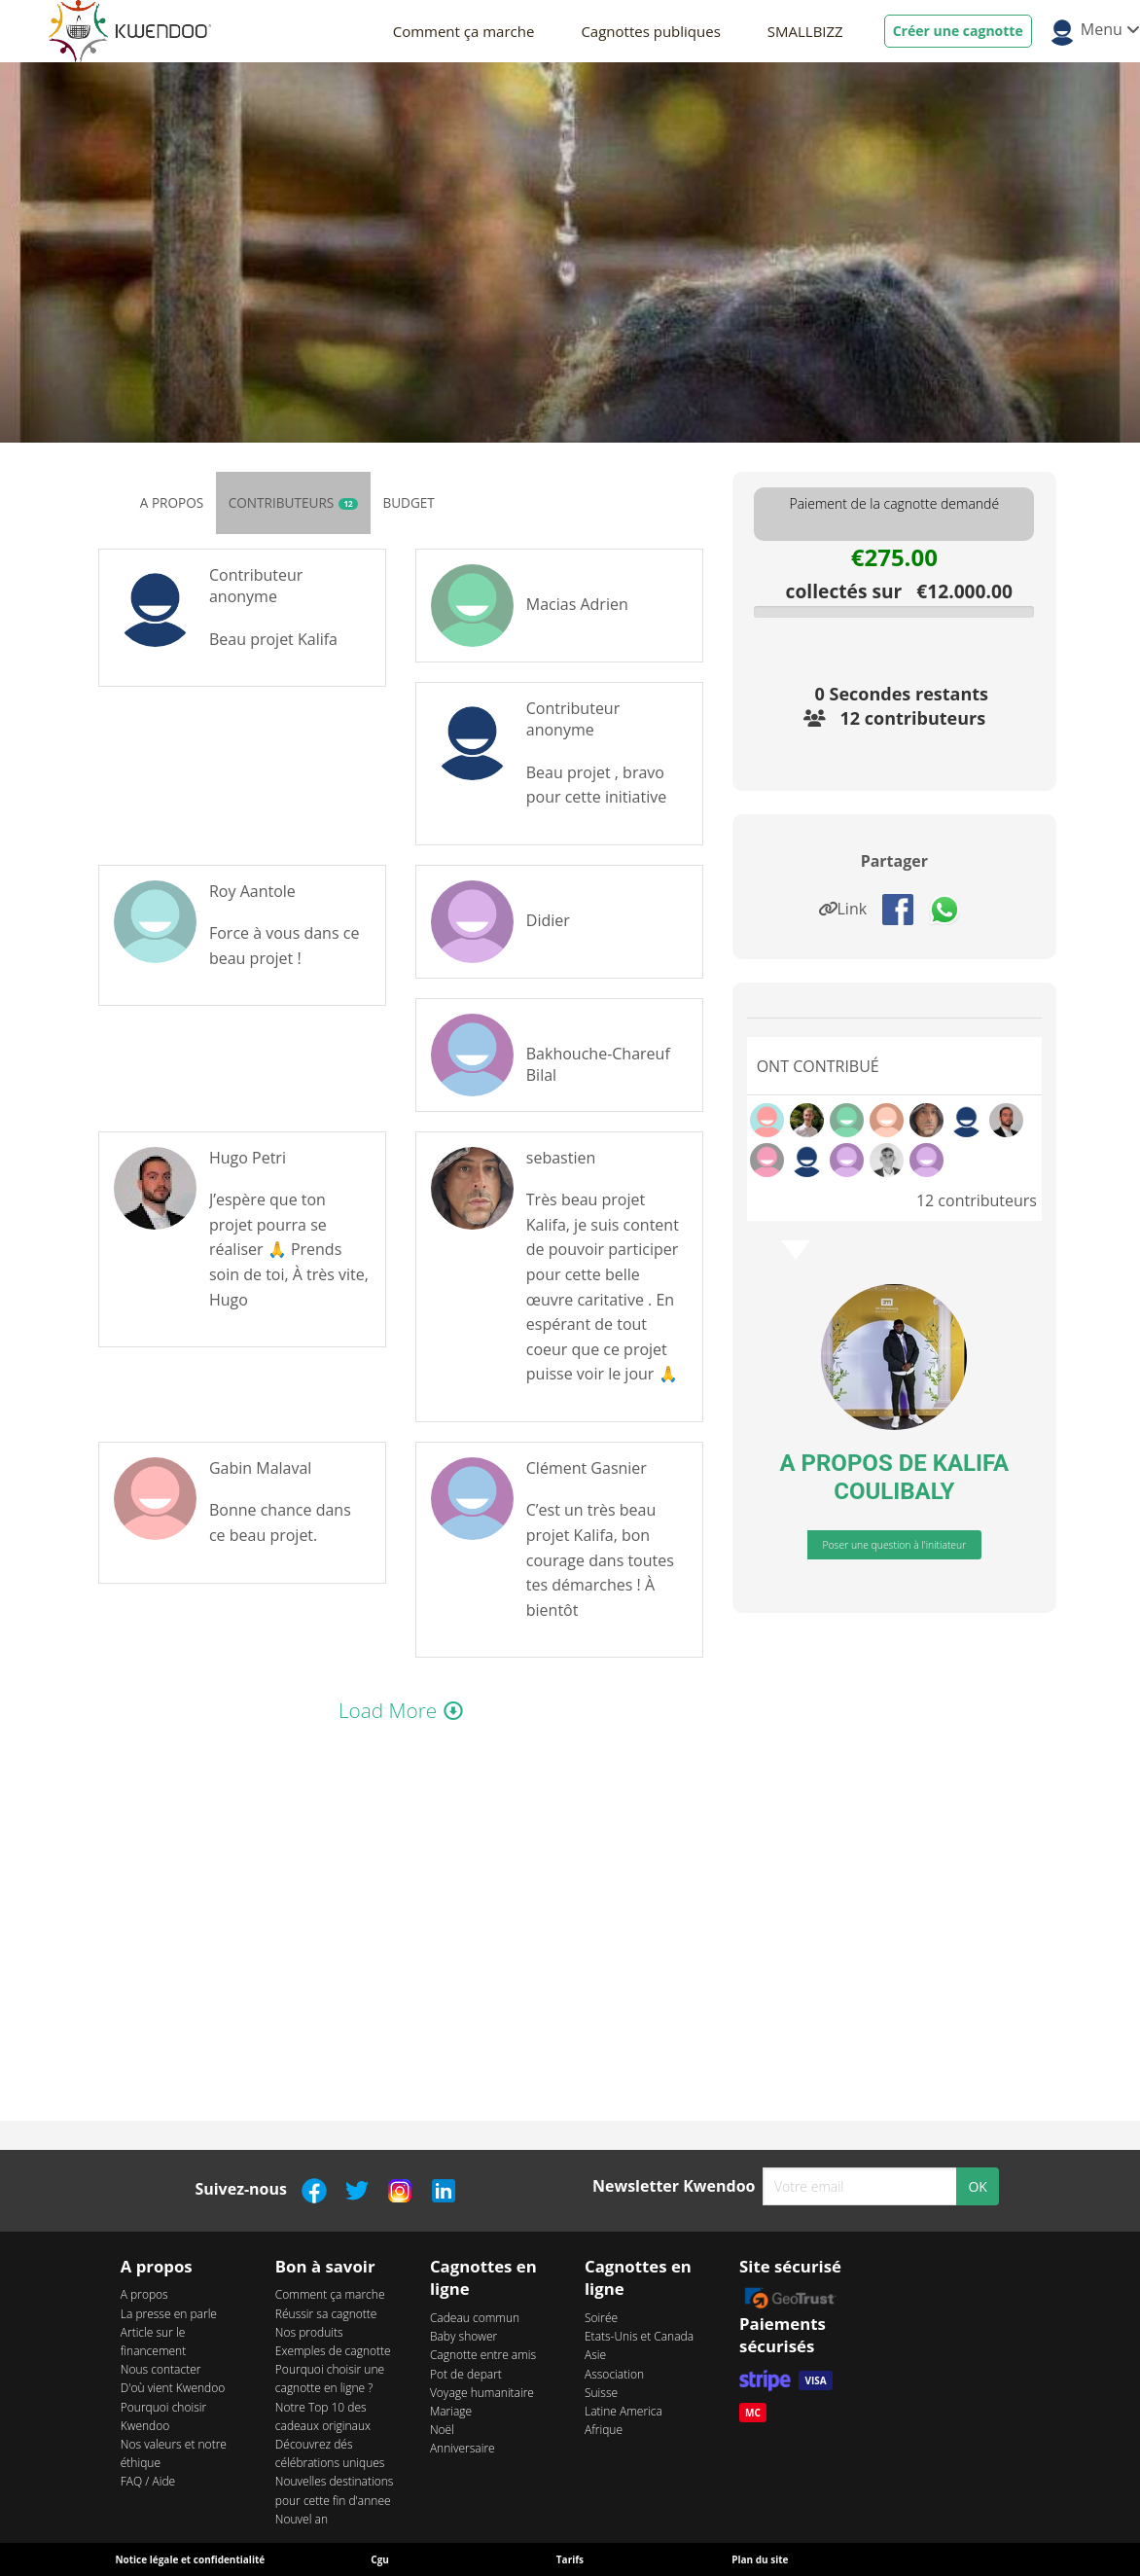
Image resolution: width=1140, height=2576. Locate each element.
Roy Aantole (252, 891)
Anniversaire (462, 2448)
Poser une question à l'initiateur (894, 1545)
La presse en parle (169, 2314)
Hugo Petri (247, 1157)
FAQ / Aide (148, 2481)
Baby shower (463, 2336)
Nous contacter (161, 2369)
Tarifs (570, 2559)
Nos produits (309, 2332)
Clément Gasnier (586, 1468)
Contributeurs (293, 502)
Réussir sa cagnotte (326, 2314)
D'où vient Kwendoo (173, 2387)
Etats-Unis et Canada (639, 2336)
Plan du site (759, 2559)
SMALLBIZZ (805, 31)
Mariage (451, 2411)
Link (848, 908)
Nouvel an (301, 2519)
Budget (408, 502)
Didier (548, 920)
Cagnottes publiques (650, 31)
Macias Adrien (577, 604)
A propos (171, 502)
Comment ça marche (464, 31)
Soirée (601, 2317)
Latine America (623, 2411)
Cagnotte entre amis (483, 2354)
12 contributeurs (913, 718)
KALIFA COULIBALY (921, 1477)
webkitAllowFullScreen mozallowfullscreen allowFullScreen (400, 1917)
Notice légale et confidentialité (190, 2559)
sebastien (560, 1157)
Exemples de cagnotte (333, 2351)
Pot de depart (466, 2374)
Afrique (604, 2429)
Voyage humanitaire (482, 2392)
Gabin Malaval (260, 1468)
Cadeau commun (474, 2317)
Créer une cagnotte (958, 30)
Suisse (601, 2392)
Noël (442, 2429)
